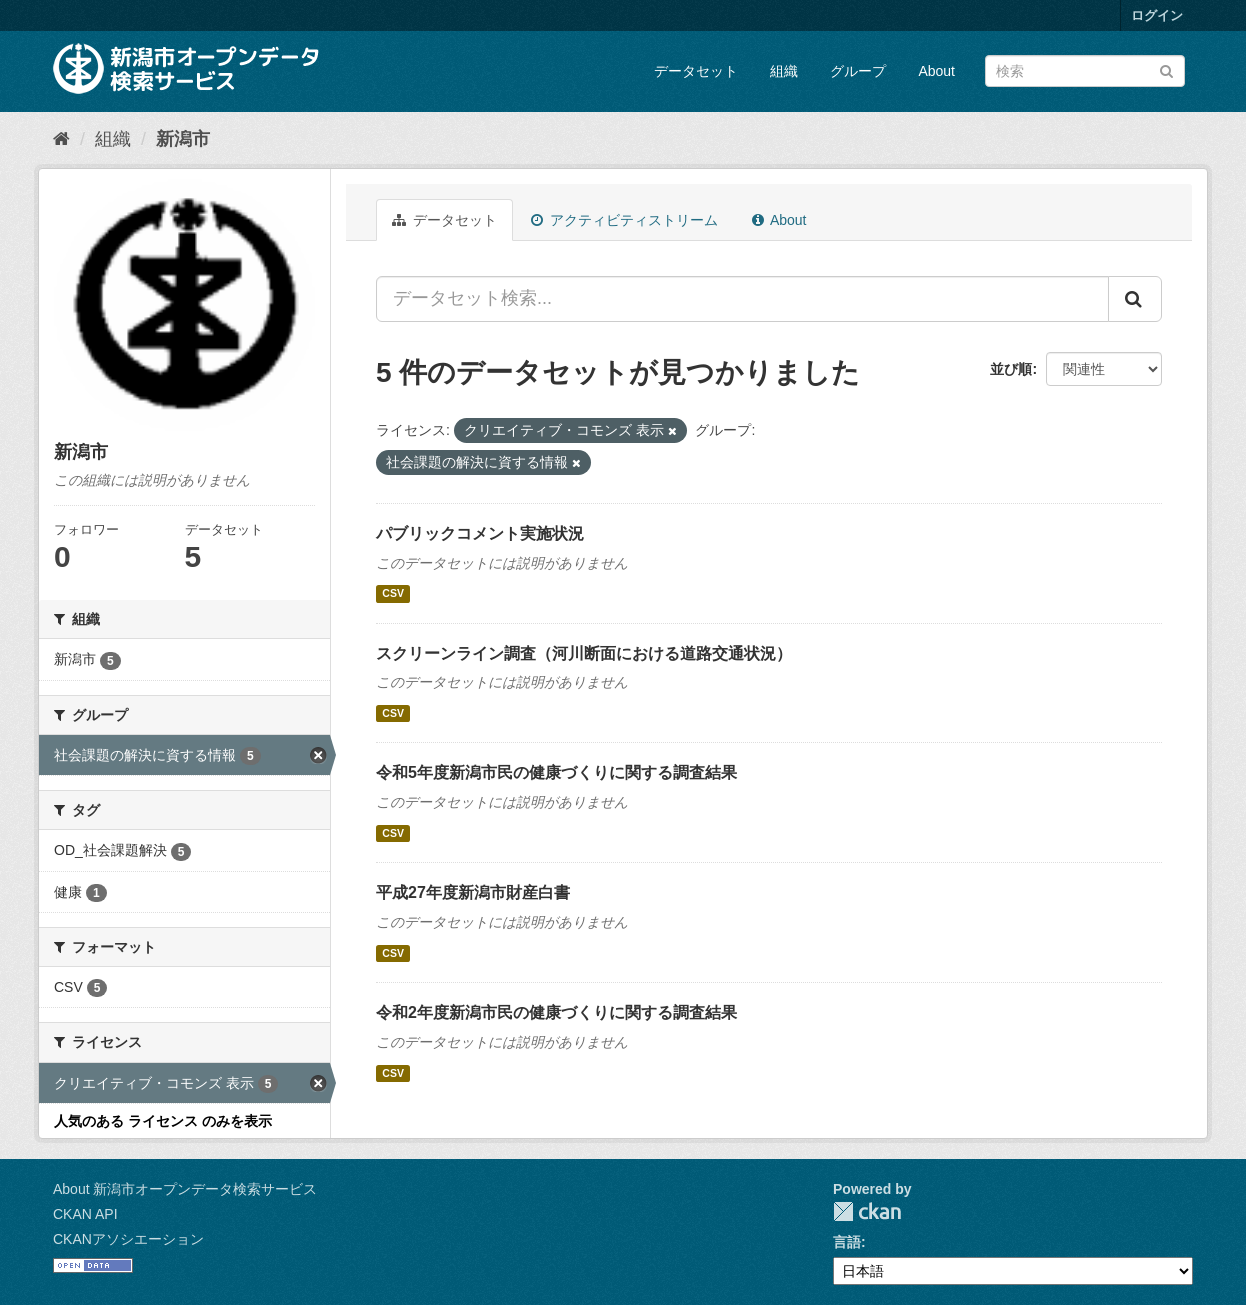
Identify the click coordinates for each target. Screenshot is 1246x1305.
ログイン (1157, 15)
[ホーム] (61, 139)
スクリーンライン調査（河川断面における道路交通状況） (584, 653)
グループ (858, 71)
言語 (847, 1242)
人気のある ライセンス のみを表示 (163, 1121)
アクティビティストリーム (624, 220)
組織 (784, 71)
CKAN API (85, 1214)
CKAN (867, 1211)
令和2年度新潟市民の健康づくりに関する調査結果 (556, 1012)
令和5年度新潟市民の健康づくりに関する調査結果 (556, 772)
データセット (696, 71)
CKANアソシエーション (128, 1239)
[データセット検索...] (742, 299)
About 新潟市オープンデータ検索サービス (185, 1189)
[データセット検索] (1085, 71)
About (936, 71)
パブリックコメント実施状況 (480, 533)
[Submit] (1166, 69)
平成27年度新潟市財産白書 (473, 892)
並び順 (1011, 369)
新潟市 (183, 139)
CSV (393, 594)
